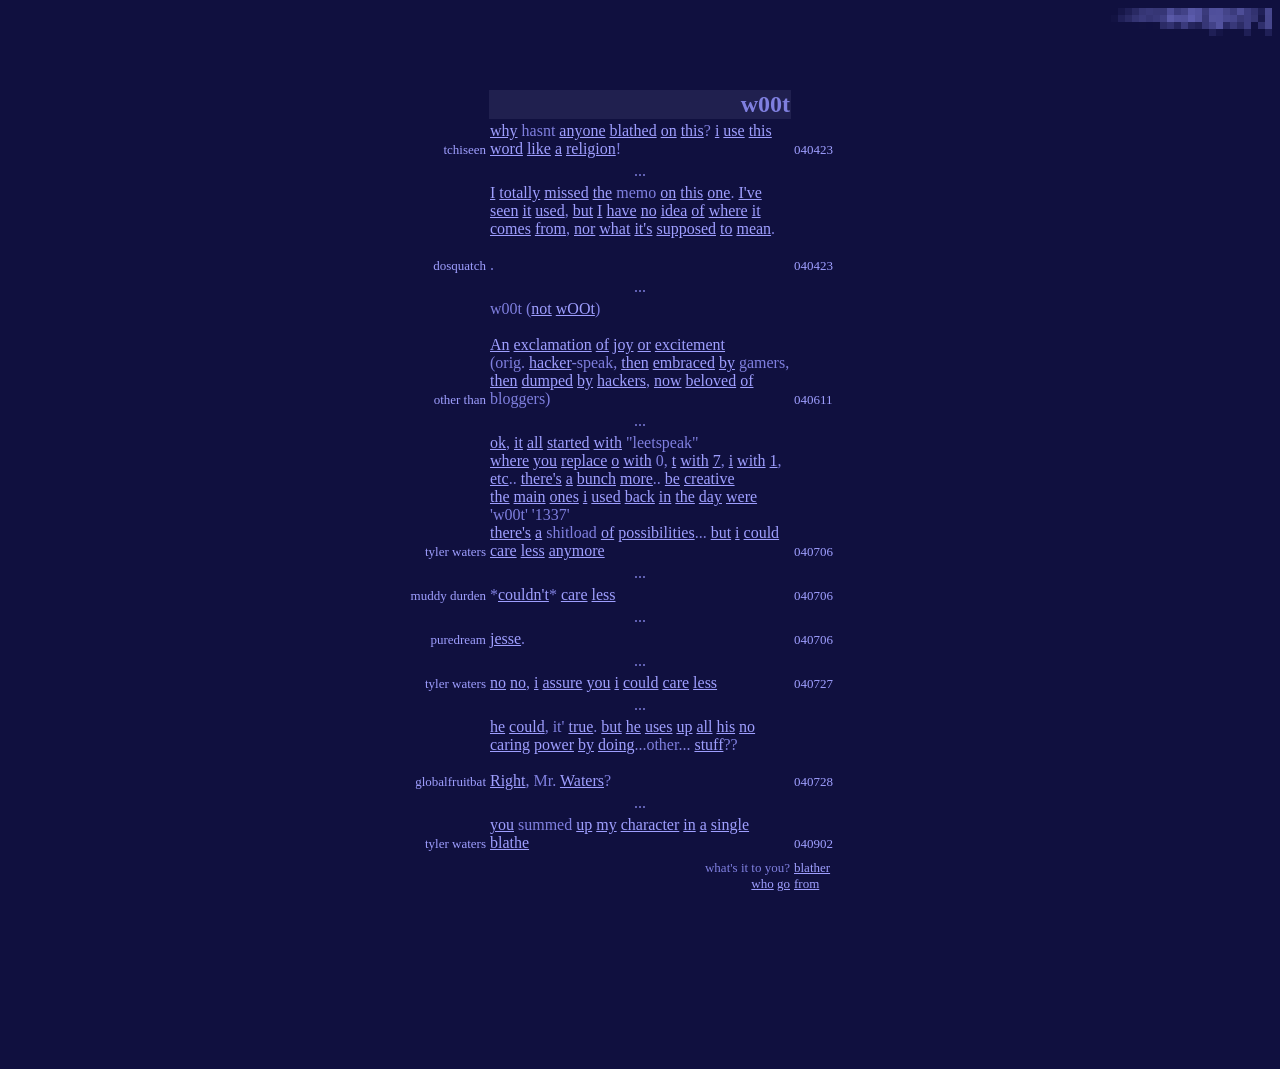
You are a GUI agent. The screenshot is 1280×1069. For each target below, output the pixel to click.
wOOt (575, 308)
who (762, 883)
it (526, 210)
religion (591, 148)
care (503, 550)
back (640, 496)
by (727, 362)
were (741, 496)
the (603, 192)
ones (564, 496)
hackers (621, 380)
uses (659, 726)
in (665, 496)
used (549, 210)
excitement (690, 344)
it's (643, 228)
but (583, 210)
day (710, 496)
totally (519, 192)
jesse (505, 638)
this (692, 130)
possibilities (656, 532)
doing (616, 744)
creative (709, 478)
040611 (813, 399)
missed (566, 192)
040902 (813, 843)
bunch (596, 478)
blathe (509, 842)
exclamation (553, 344)
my (606, 824)
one (718, 192)
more (636, 478)
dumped (548, 380)
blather (812, 867)
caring (510, 744)
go (783, 883)
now (668, 380)
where (728, 210)
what (614, 228)
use (733, 130)
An (500, 344)
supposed (686, 228)
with (608, 442)
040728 (813, 781)
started (568, 442)
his (725, 726)
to (726, 228)
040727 (813, 683)
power (554, 744)
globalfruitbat (450, 781)
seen (504, 210)
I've (749, 192)
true (580, 726)
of (697, 210)
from (550, 228)
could (762, 532)
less (533, 550)
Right (508, 780)
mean (753, 228)
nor (584, 228)
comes (510, 228)
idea (674, 210)
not (541, 308)
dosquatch (459, 265)
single (730, 824)
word (506, 148)
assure (562, 682)
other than (460, 399)
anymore (577, 550)
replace (584, 460)
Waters (582, 780)
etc (499, 478)
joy (623, 344)
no (649, 210)
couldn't (523, 594)
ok (498, 442)
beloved (711, 380)
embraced (684, 362)
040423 (813, 149)
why (504, 130)
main (530, 496)
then (635, 362)
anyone (582, 130)
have (621, 210)
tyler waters (455, 551)
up (684, 726)
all (535, 442)
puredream (458, 639)
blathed (633, 130)
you (545, 460)
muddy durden (448, 595)
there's (541, 478)
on (669, 130)
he (497, 726)
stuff (708, 744)
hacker (550, 362)
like (539, 148)
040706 (813, 551)
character (650, 824)
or (644, 344)
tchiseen (464, 149)
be (672, 478)
